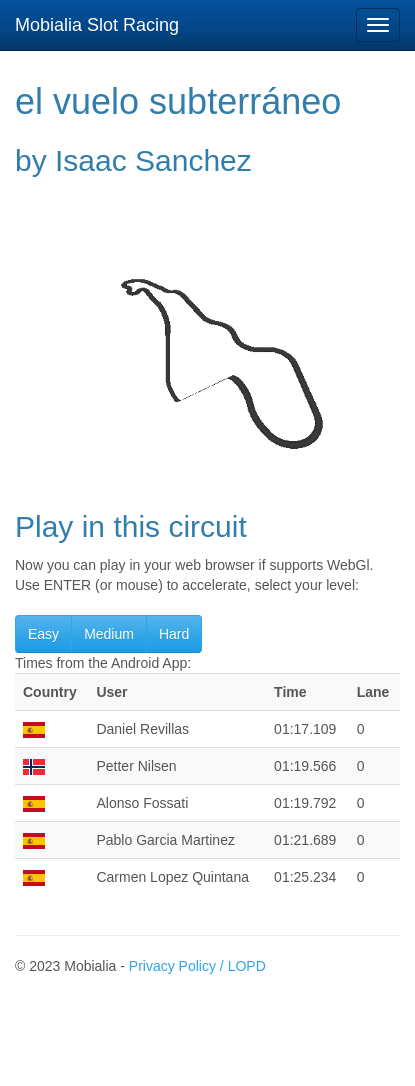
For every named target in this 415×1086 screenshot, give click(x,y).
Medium (109, 634)
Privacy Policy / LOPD (197, 966)
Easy (43, 634)
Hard (174, 634)
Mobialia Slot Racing (97, 25)
